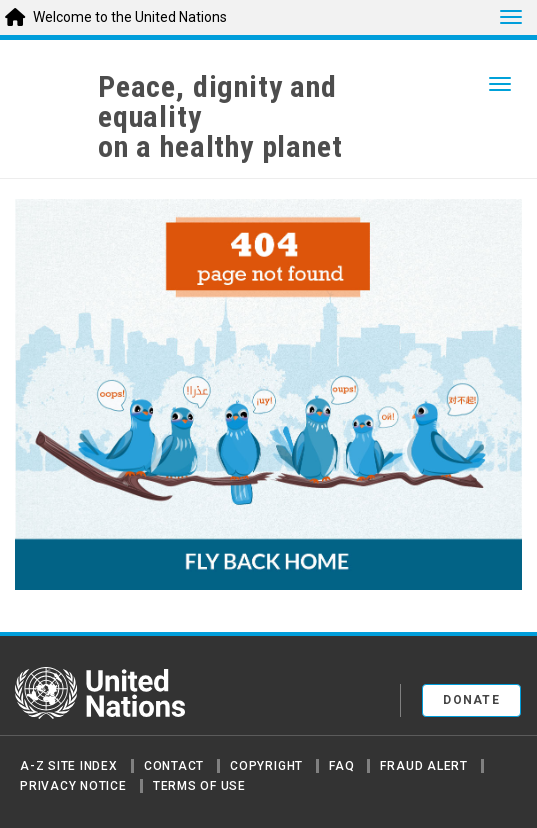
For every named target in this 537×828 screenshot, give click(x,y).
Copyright (266, 766)
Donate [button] (471, 700)
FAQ (341, 766)
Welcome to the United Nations (130, 17)
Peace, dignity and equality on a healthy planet (220, 117)
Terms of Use (199, 786)
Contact (174, 766)
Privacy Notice (73, 786)
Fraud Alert (423, 766)
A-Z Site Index (69, 766)
